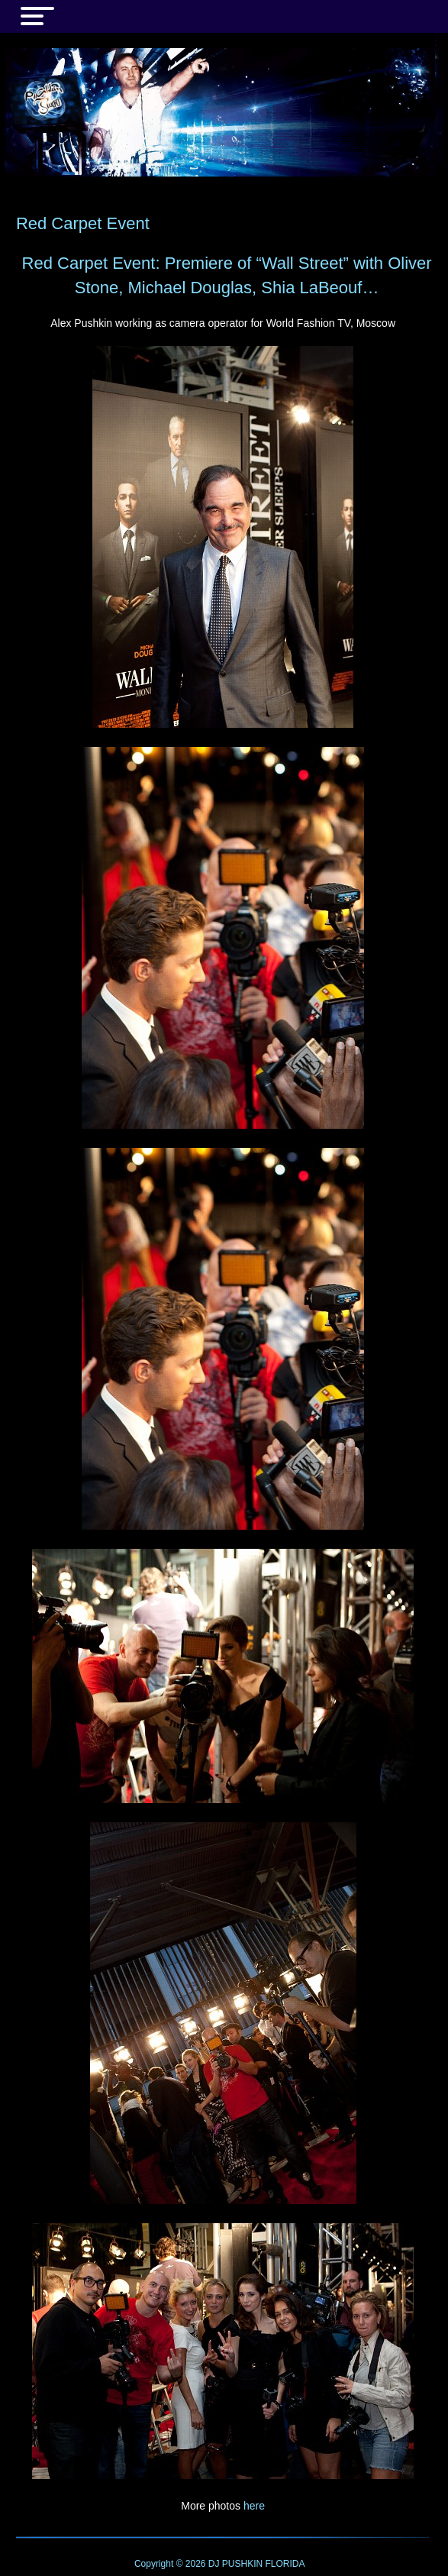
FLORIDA (285, 2563)
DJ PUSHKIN (234, 2563)
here (254, 2506)
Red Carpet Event (83, 223)
